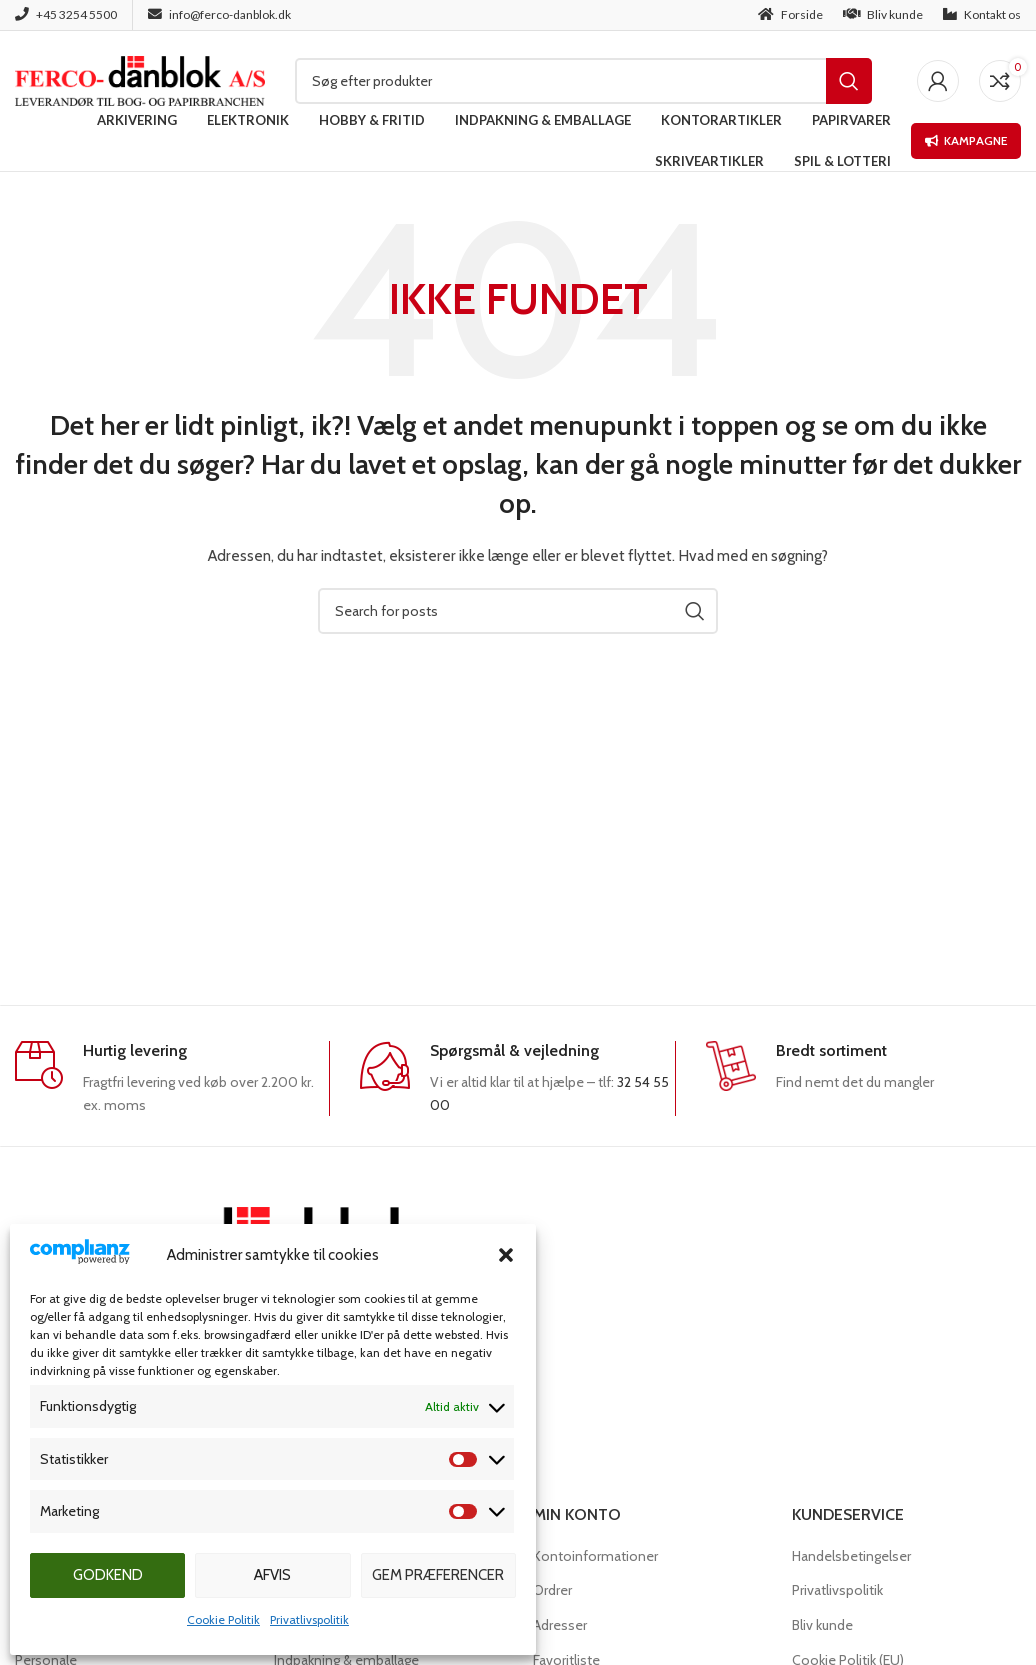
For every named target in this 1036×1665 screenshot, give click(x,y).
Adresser (560, 1625)
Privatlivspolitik (309, 1619)
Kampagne (966, 140)
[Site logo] (140, 79)
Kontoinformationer (595, 1556)
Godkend (108, 1575)
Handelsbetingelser (851, 1556)
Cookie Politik (223, 1619)
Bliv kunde (822, 1625)
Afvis (272, 1575)
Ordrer (552, 1590)
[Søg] (583, 81)
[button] (506, 1255)
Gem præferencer (438, 1575)
